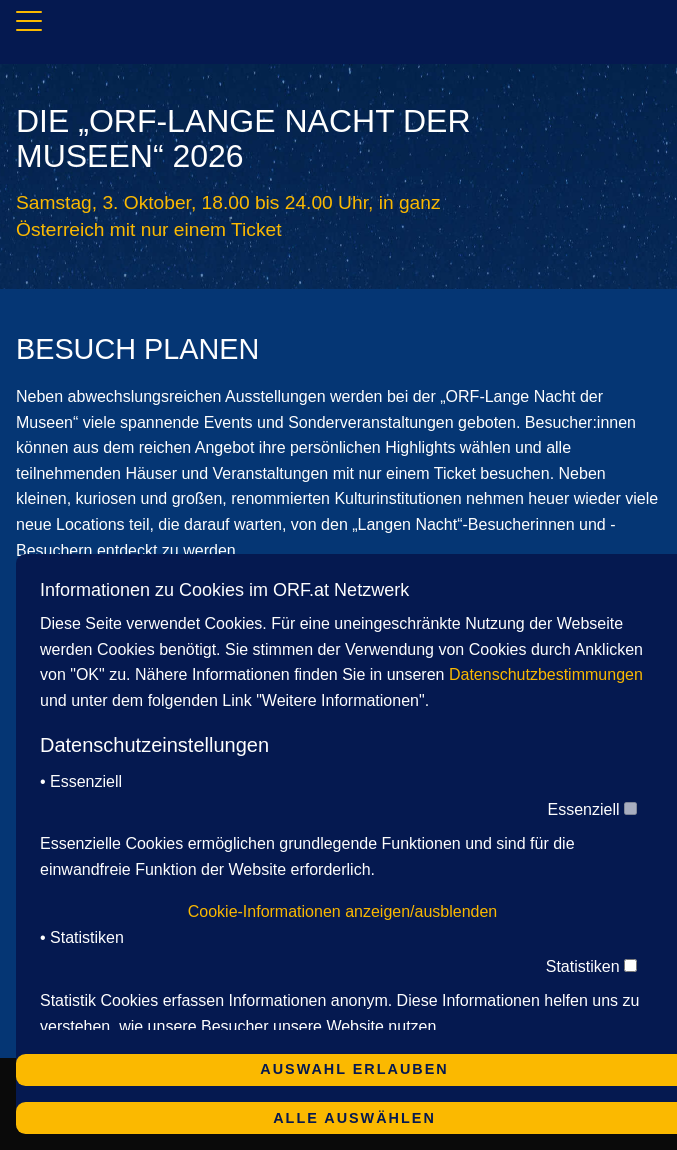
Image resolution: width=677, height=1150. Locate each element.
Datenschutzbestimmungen (546, 674)
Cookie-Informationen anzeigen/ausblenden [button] (343, 911)
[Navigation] (29, 24)
